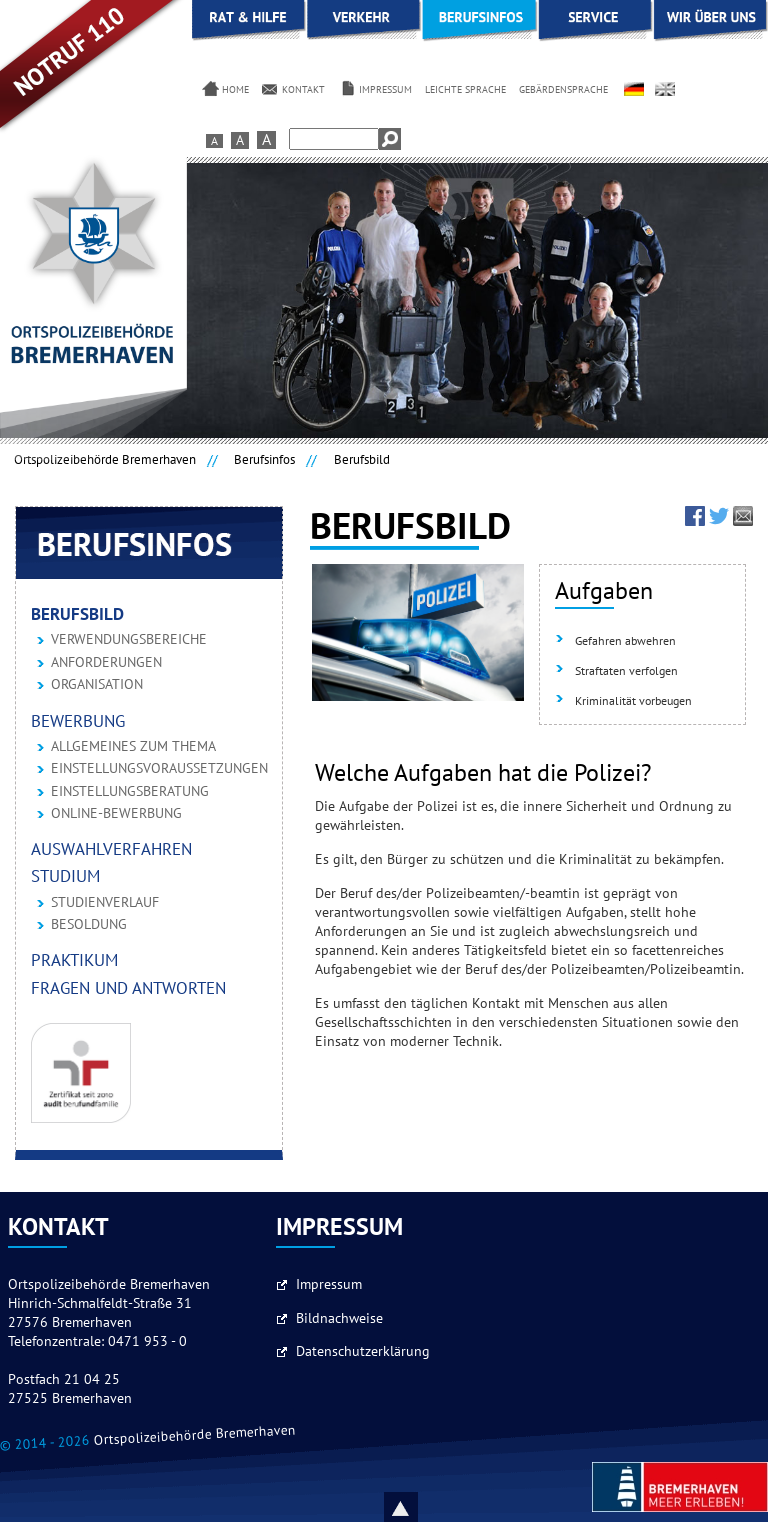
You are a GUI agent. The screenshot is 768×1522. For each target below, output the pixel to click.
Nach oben (424, 1507)
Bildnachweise (339, 1319)
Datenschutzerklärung (363, 1352)
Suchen (390, 139)
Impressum (329, 1285)
